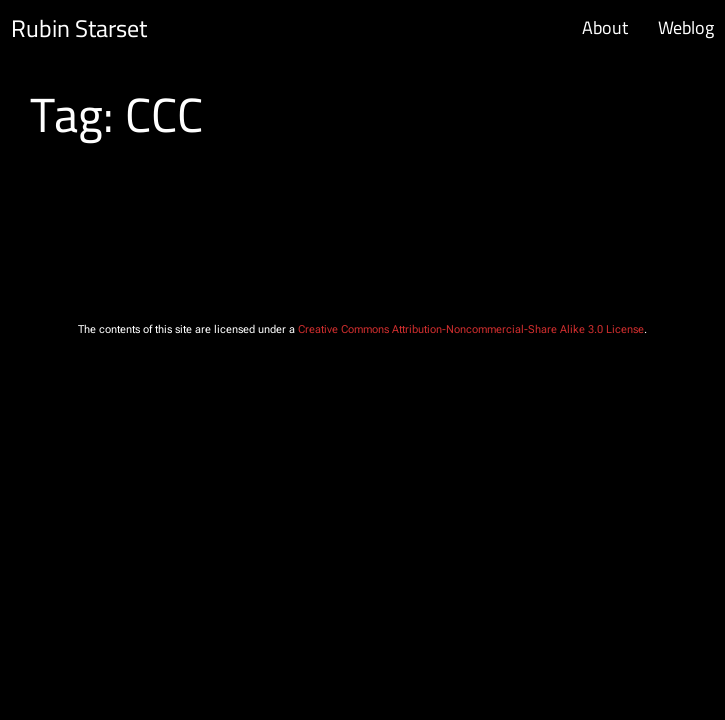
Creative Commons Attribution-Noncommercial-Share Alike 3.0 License (471, 329)
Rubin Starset (79, 28)
